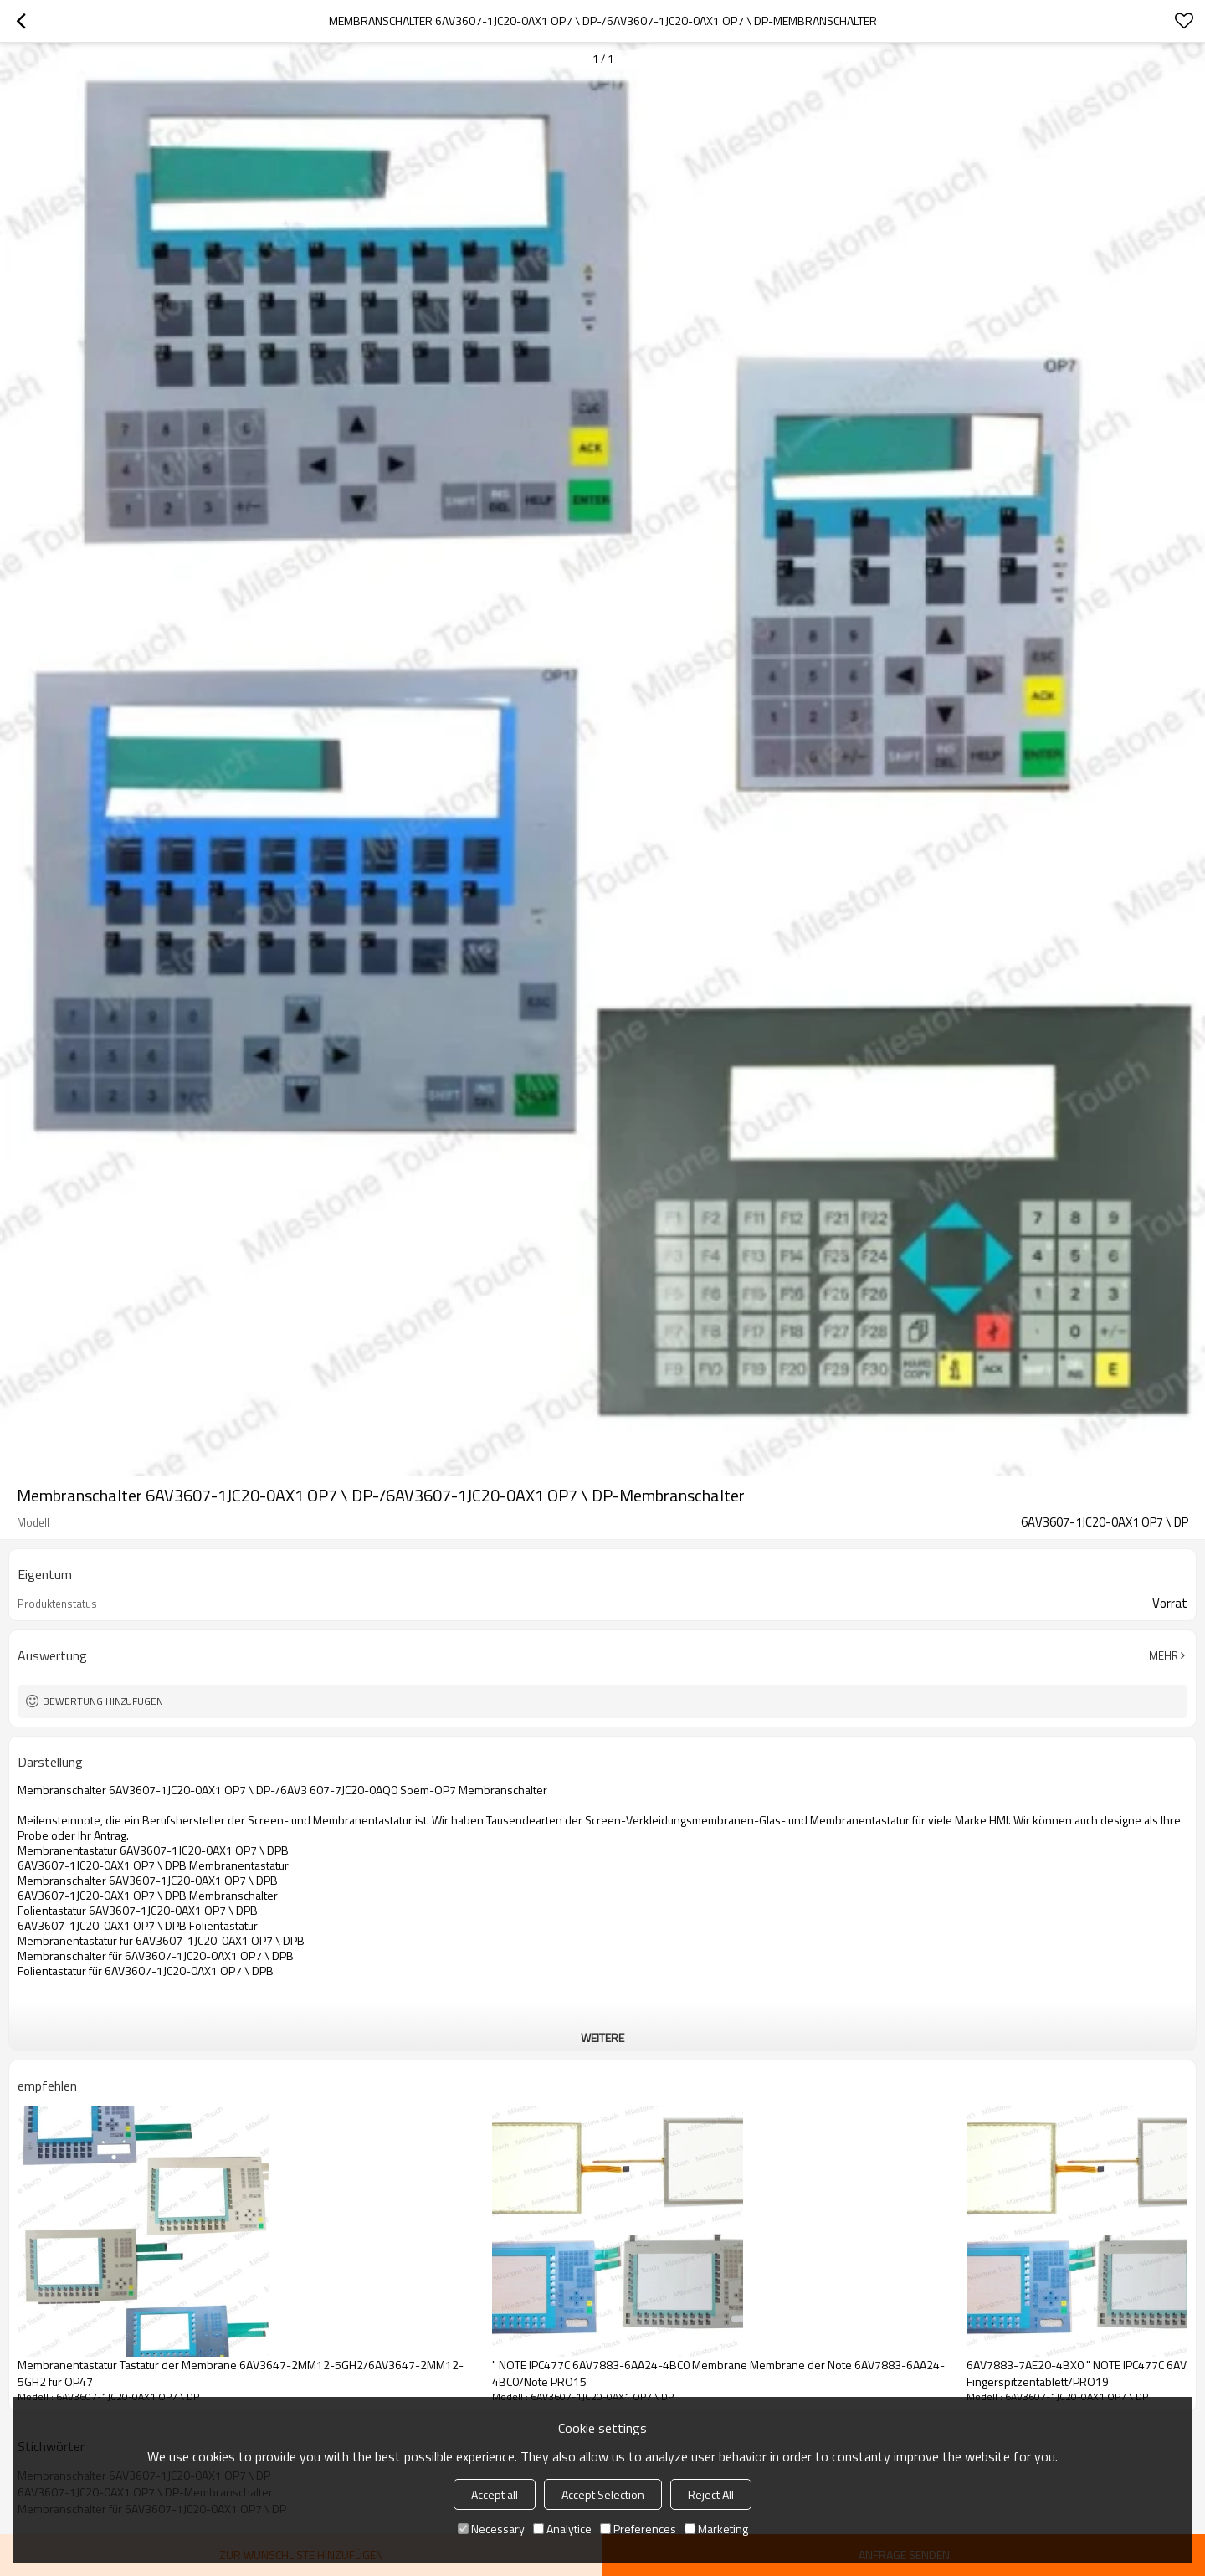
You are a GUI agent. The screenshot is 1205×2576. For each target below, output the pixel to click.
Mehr (1163, 1655)
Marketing (716, 2529)
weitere (602, 2037)
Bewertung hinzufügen (103, 1701)
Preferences (638, 2529)
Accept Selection (602, 2494)
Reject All (711, 2494)
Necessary (491, 2529)
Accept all (494, 2494)
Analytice (562, 2529)
